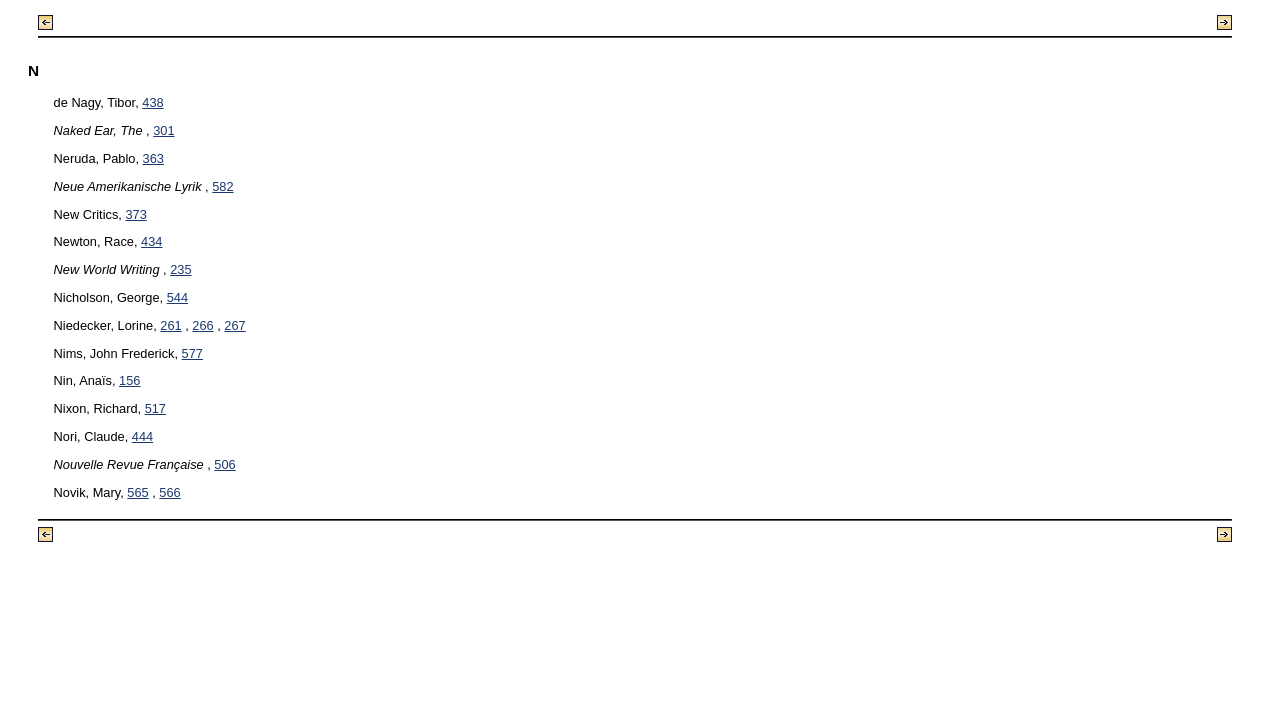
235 (180, 269)
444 (142, 436)
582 (222, 186)
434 (151, 241)
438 (152, 102)
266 (202, 325)
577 (192, 353)
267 (234, 325)
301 (163, 130)
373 (135, 214)
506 (224, 464)
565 (137, 492)
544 (177, 297)
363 (153, 158)
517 (155, 408)
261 (170, 325)
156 (129, 380)
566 (169, 492)
